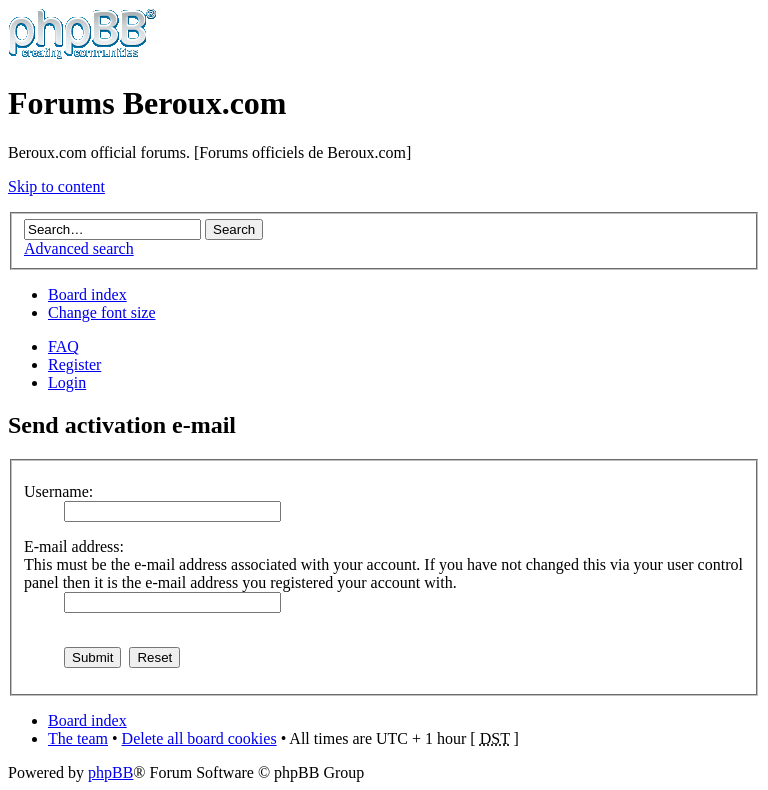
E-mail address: (74, 546)
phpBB (110, 772)
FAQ (63, 346)
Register (74, 364)
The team (78, 738)
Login (67, 382)
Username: (58, 491)
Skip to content (56, 186)
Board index (87, 294)
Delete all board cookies (199, 738)
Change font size (102, 312)
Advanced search (79, 248)
